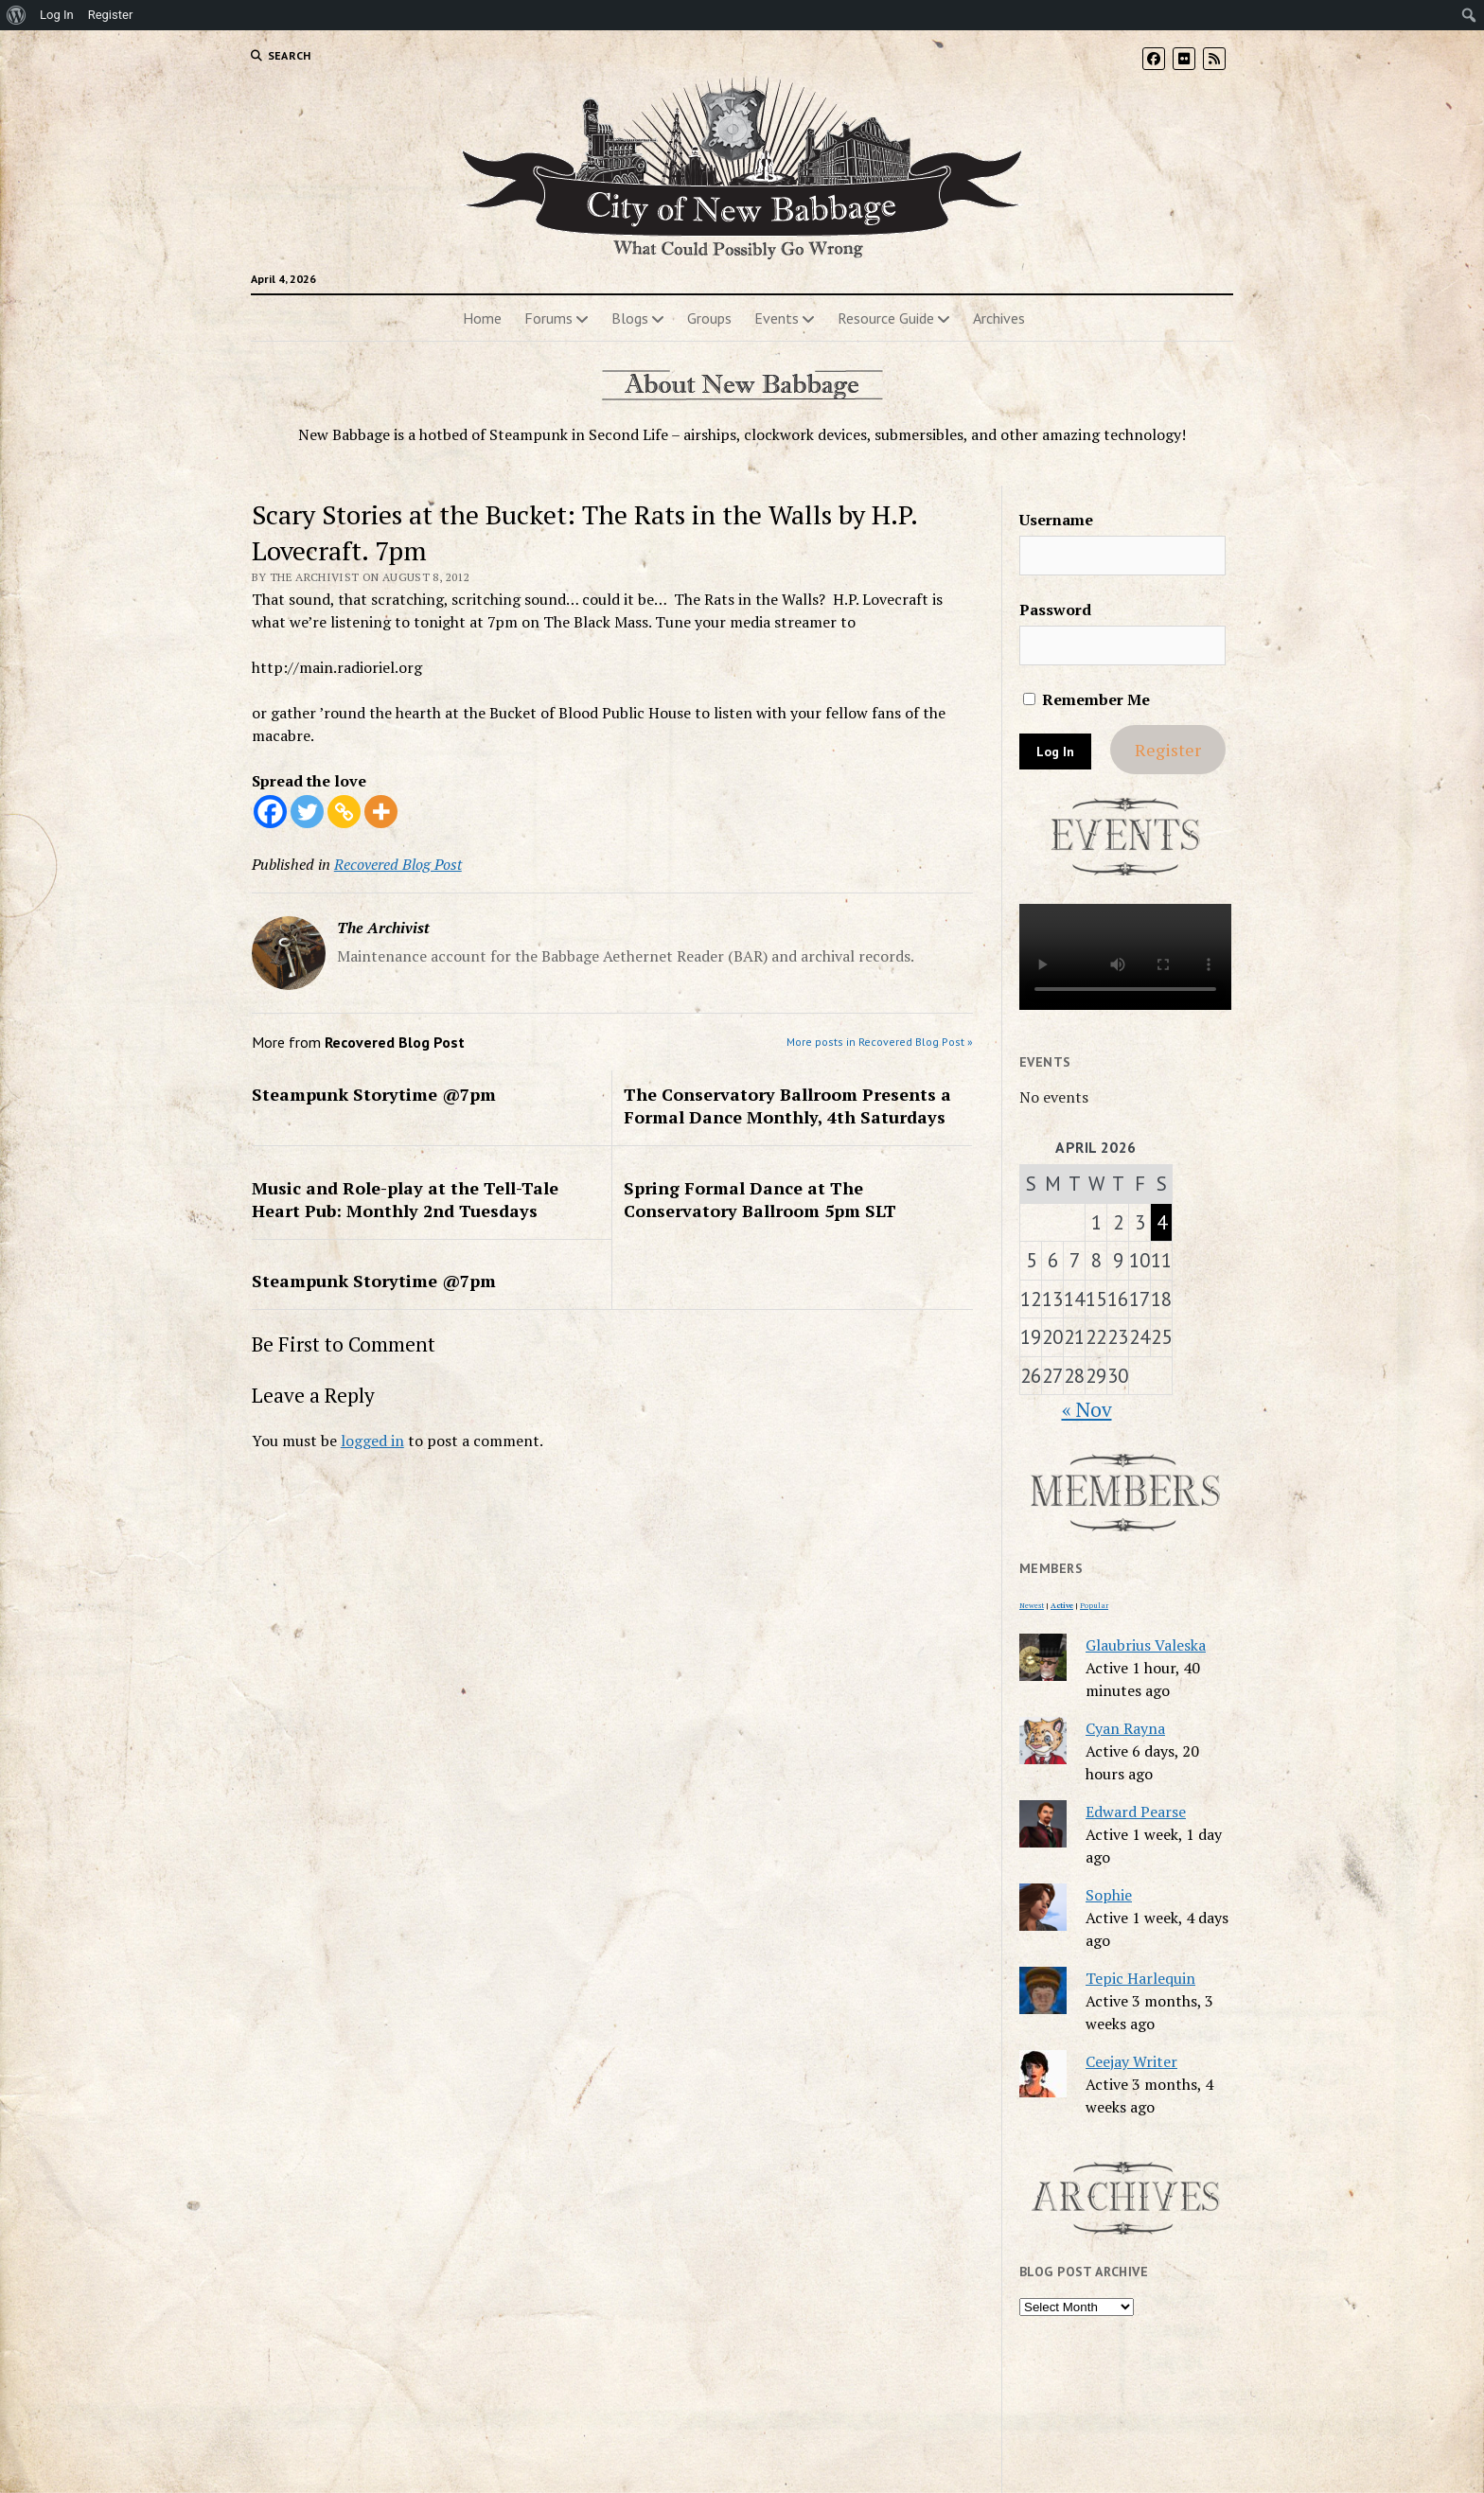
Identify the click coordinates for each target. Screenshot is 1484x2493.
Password (1055, 609)
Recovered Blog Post (398, 864)
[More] (381, 811)
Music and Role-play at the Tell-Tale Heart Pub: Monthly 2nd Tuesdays (405, 1199)
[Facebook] (270, 811)
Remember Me (1086, 699)
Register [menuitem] (110, 15)
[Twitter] (307, 811)
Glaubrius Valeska (1146, 1645)
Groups (709, 318)
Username (1056, 519)
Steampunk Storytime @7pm (374, 1094)
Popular (1094, 1605)
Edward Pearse (1136, 1811)
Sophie (1109, 1894)
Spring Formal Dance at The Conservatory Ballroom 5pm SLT (760, 1199)
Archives (999, 318)
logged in (372, 1440)
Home (482, 318)
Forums (548, 318)
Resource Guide (886, 318)
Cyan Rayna (1125, 1728)
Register (1168, 749)
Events (776, 318)
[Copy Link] (344, 811)
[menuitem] (16, 15)
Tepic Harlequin (1140, 1978)
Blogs (629, 318)
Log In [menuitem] (57, 15)
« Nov (1087, 1409)
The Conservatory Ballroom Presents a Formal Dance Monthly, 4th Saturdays (787, 1105)
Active (1062, 1605)
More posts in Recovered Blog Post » (879, 1041)
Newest (1031, 1605)
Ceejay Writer (1131, 2061)
